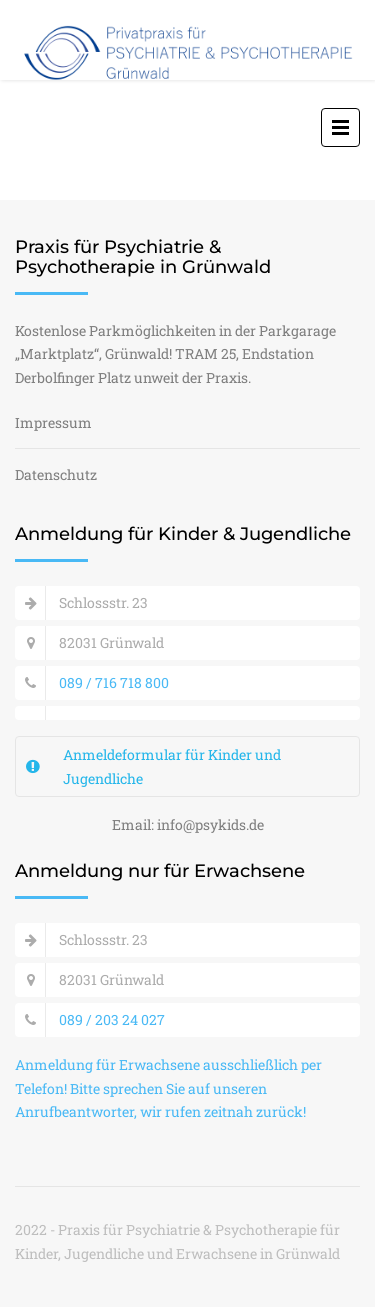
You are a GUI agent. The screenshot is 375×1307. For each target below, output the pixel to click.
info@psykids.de (210, 824)
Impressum (53, 422)
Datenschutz (56, 474)
